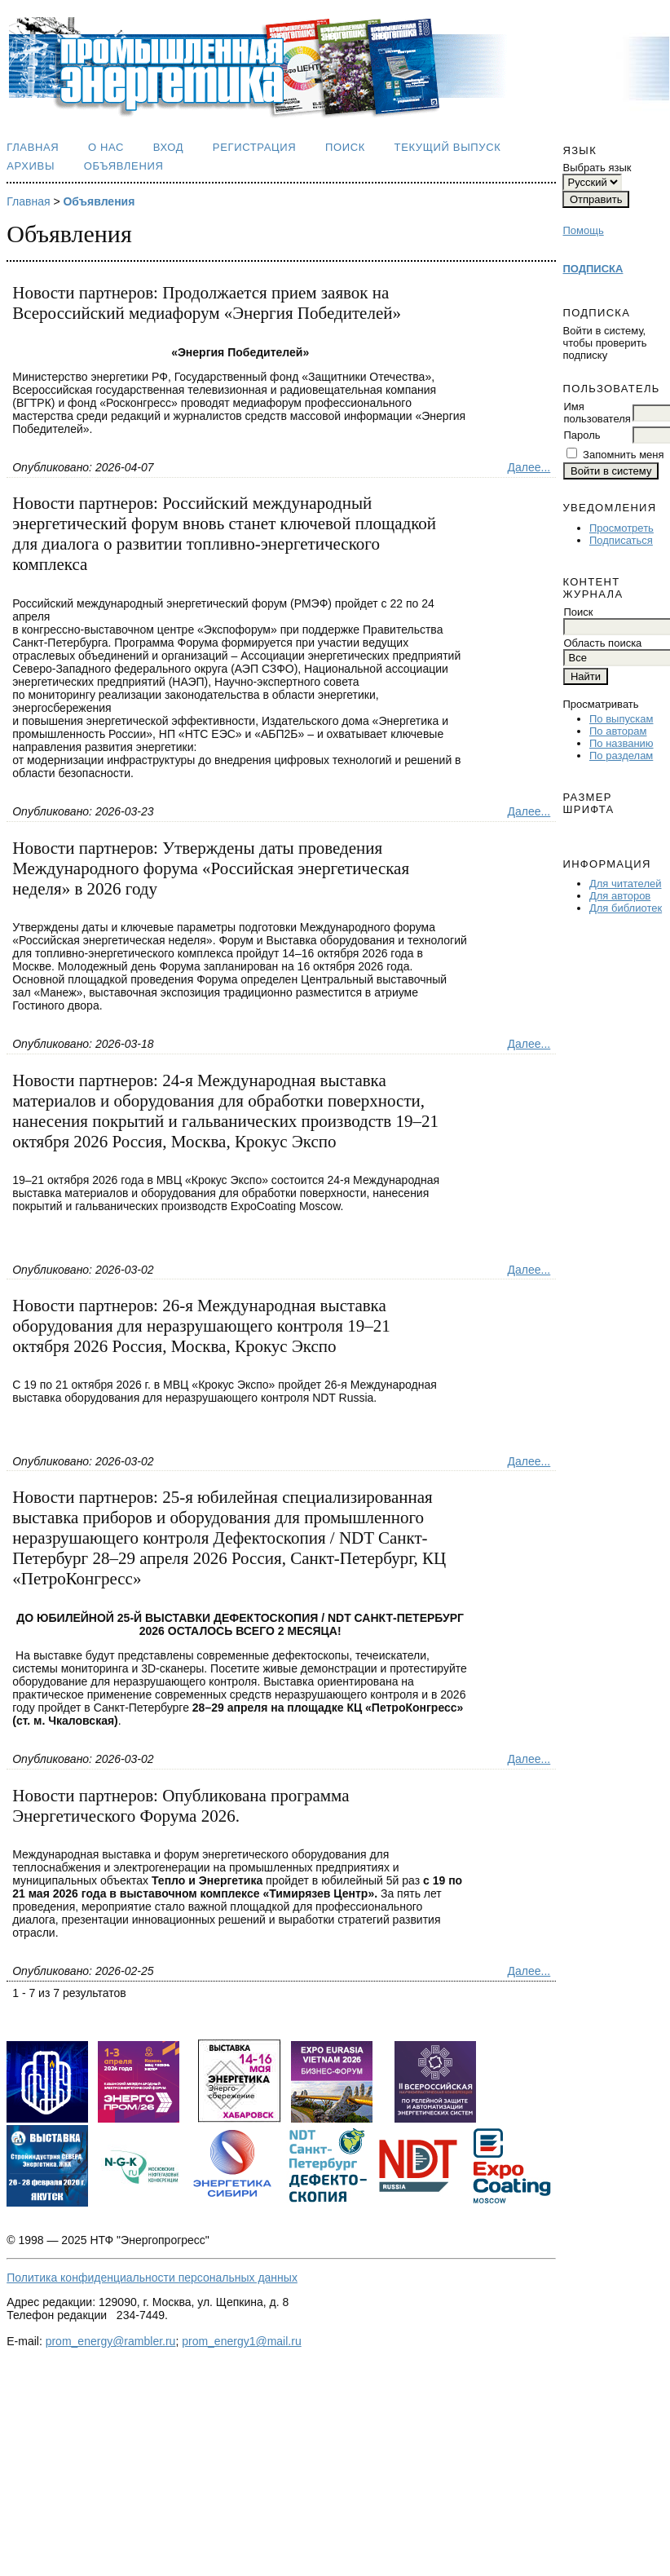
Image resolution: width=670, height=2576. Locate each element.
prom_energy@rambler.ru (111, 2341)
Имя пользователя (596, 412)
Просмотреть (621, 528)
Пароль (581, 435)
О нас (106, 147)
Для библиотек (625, 908)
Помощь (582, 230)
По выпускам (621, 719)
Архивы (31, 166)
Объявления (124, 166)
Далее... (529, 467)
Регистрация (255, 147)
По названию (621, 743)
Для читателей (625, 883)
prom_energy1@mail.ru (242, 2341)
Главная (33, 147)
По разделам (621, 755)
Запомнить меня (623, 454)
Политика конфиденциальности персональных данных (152, 2277)
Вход (168, 147)
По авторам (617, 731)
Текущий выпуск (448, 147)
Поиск (345, 147)
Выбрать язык (596, 167)
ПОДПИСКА (592, 269)
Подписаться (621, 540)
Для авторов (619, 896)
